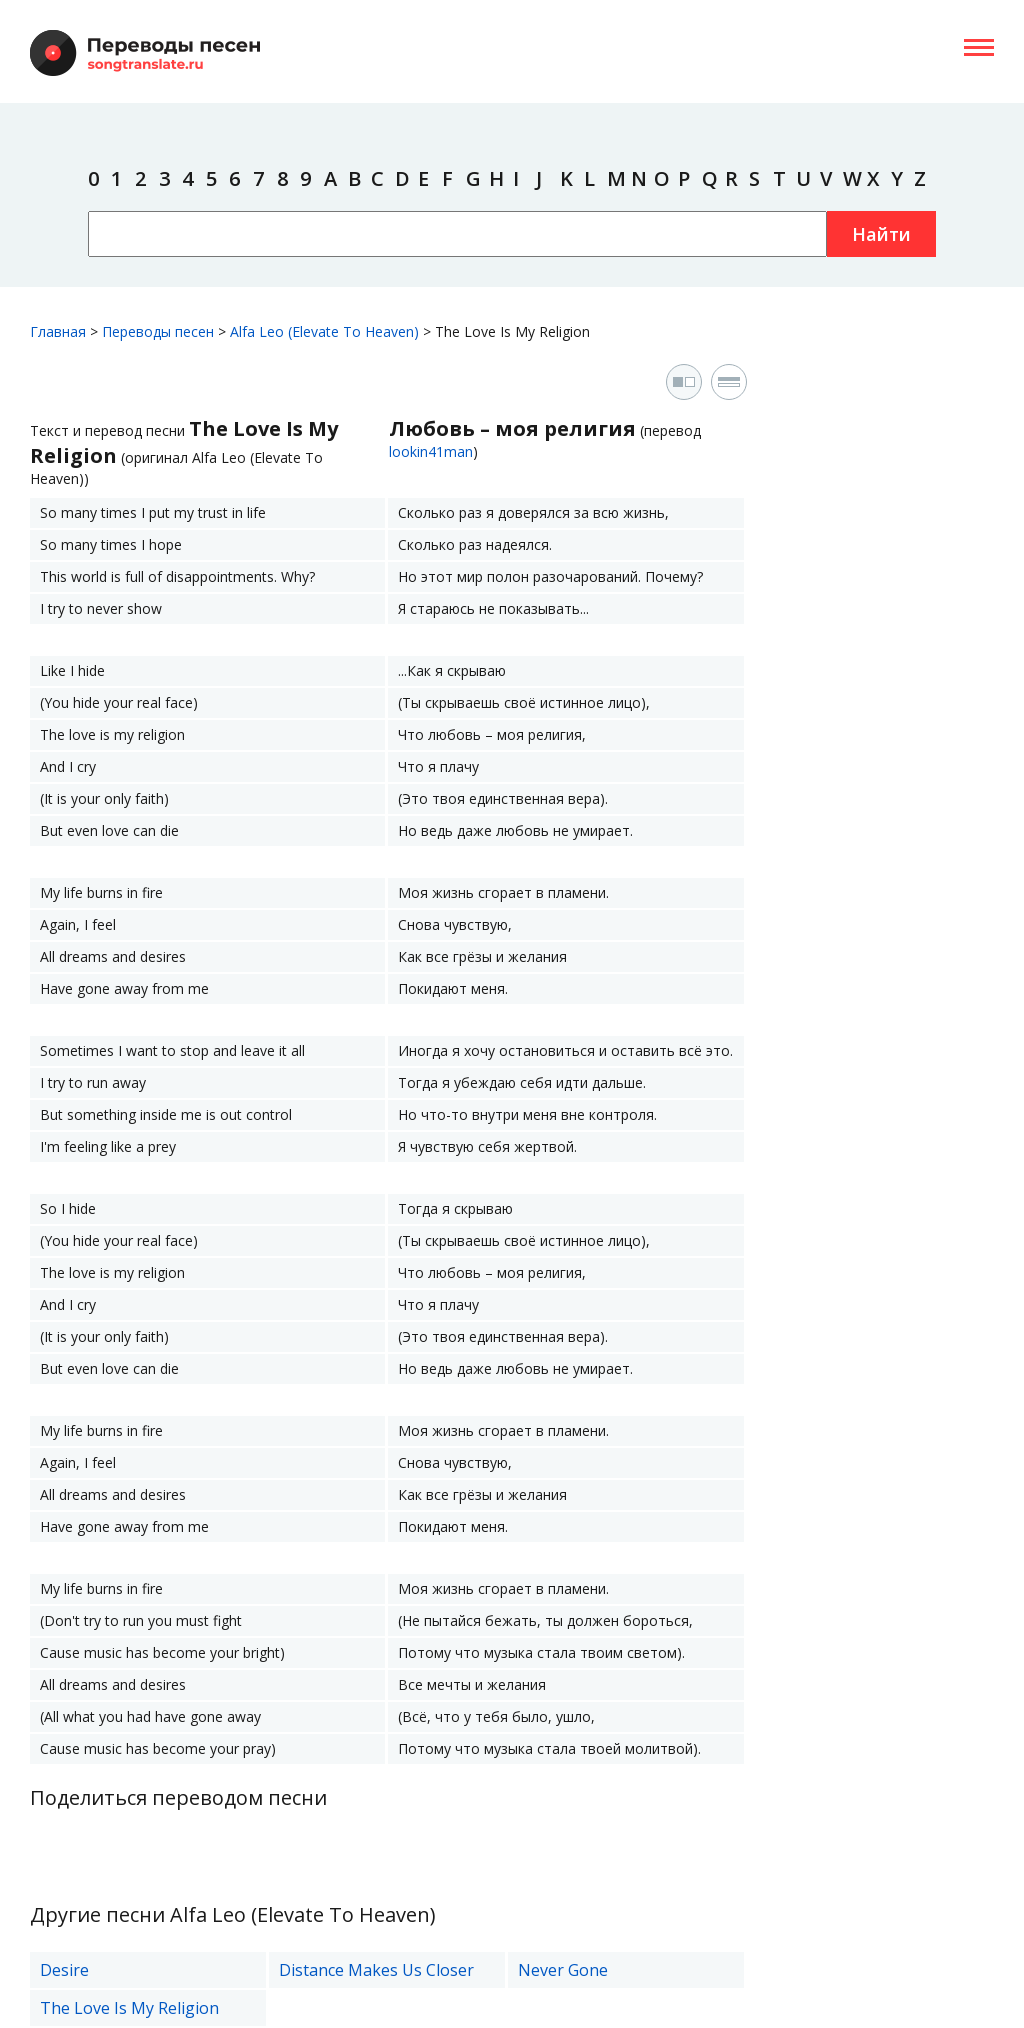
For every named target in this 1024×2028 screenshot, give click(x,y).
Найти (881, 234)
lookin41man (431, 451)
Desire (64, 1970)
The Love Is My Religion (129, 2008)
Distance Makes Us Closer (376, 1970)
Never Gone (563, 1970)
